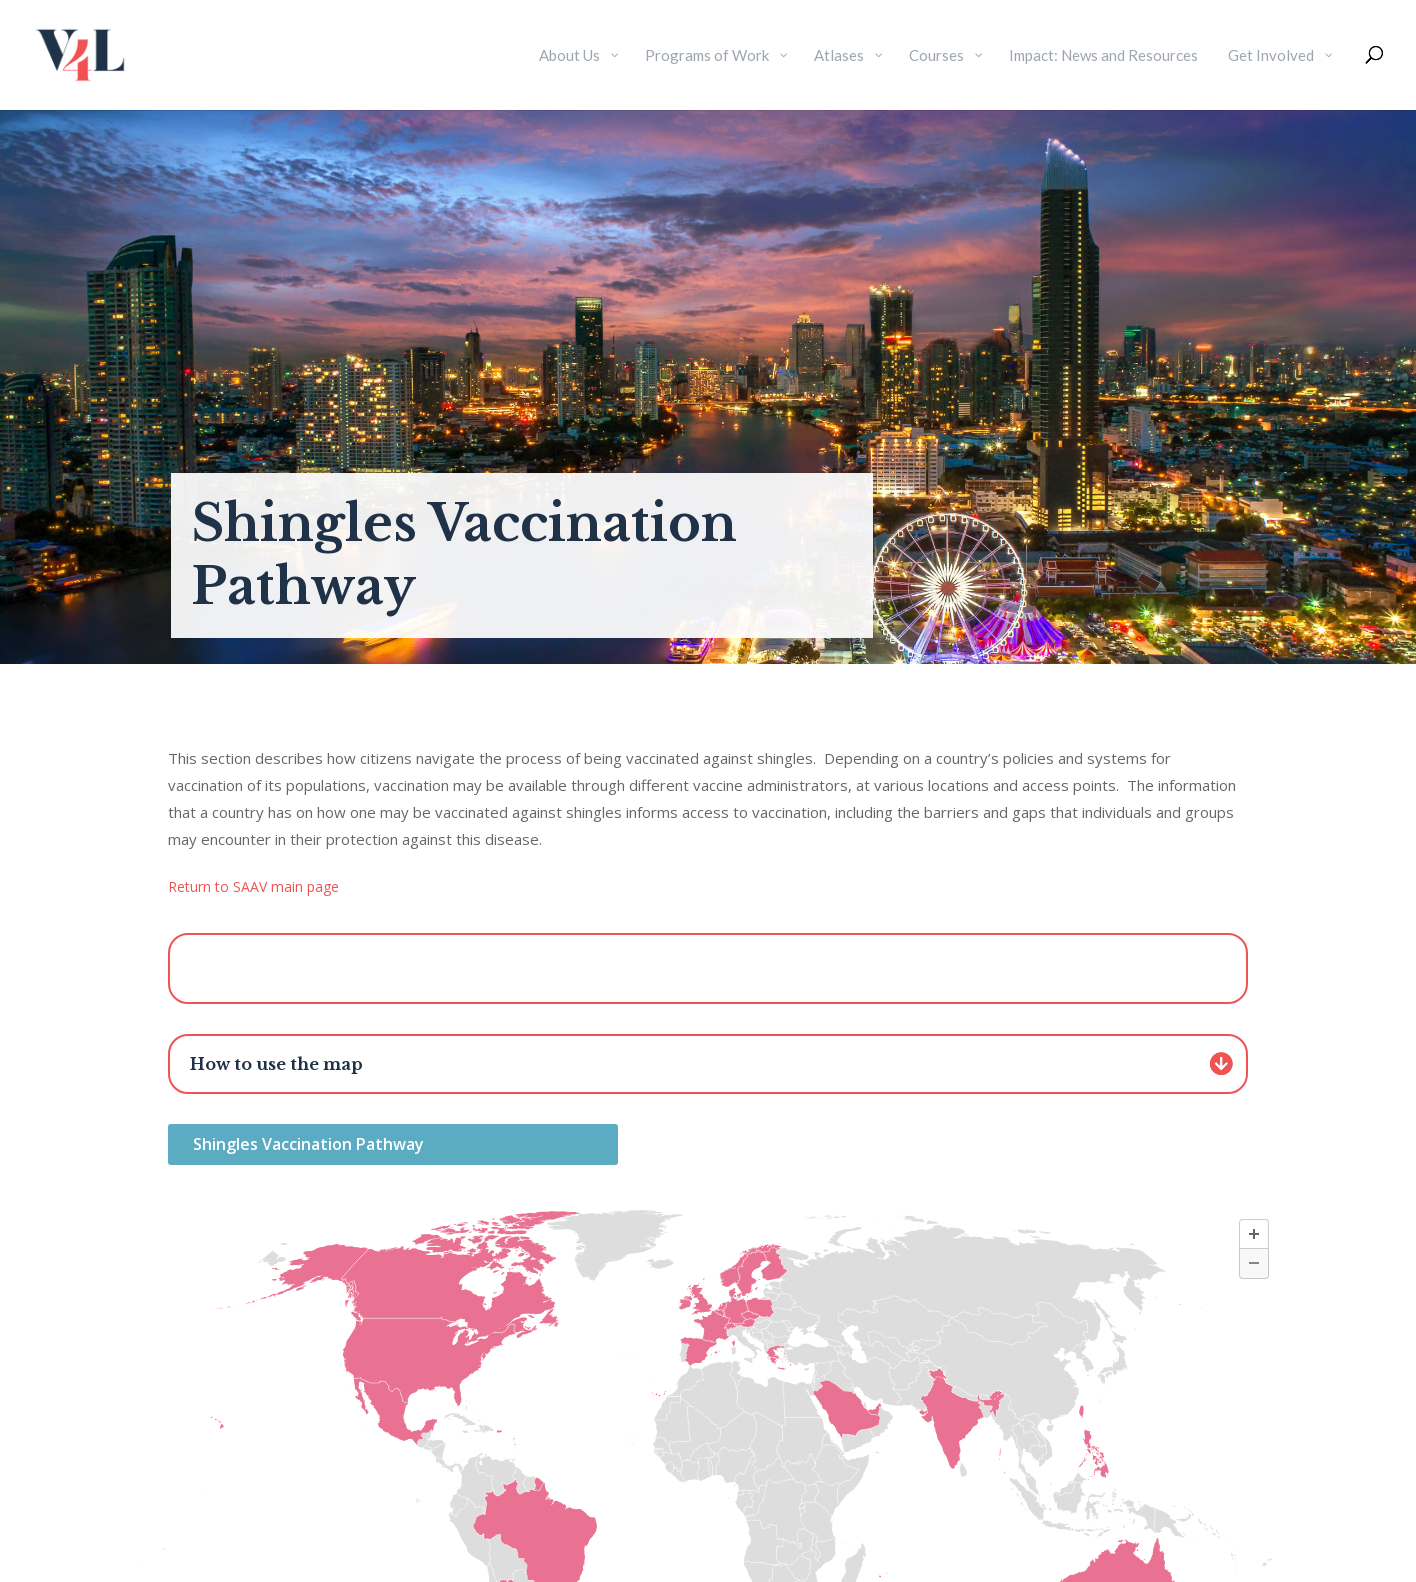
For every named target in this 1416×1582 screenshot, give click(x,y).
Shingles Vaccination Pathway (308, 1144)
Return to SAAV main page (253, 886)
